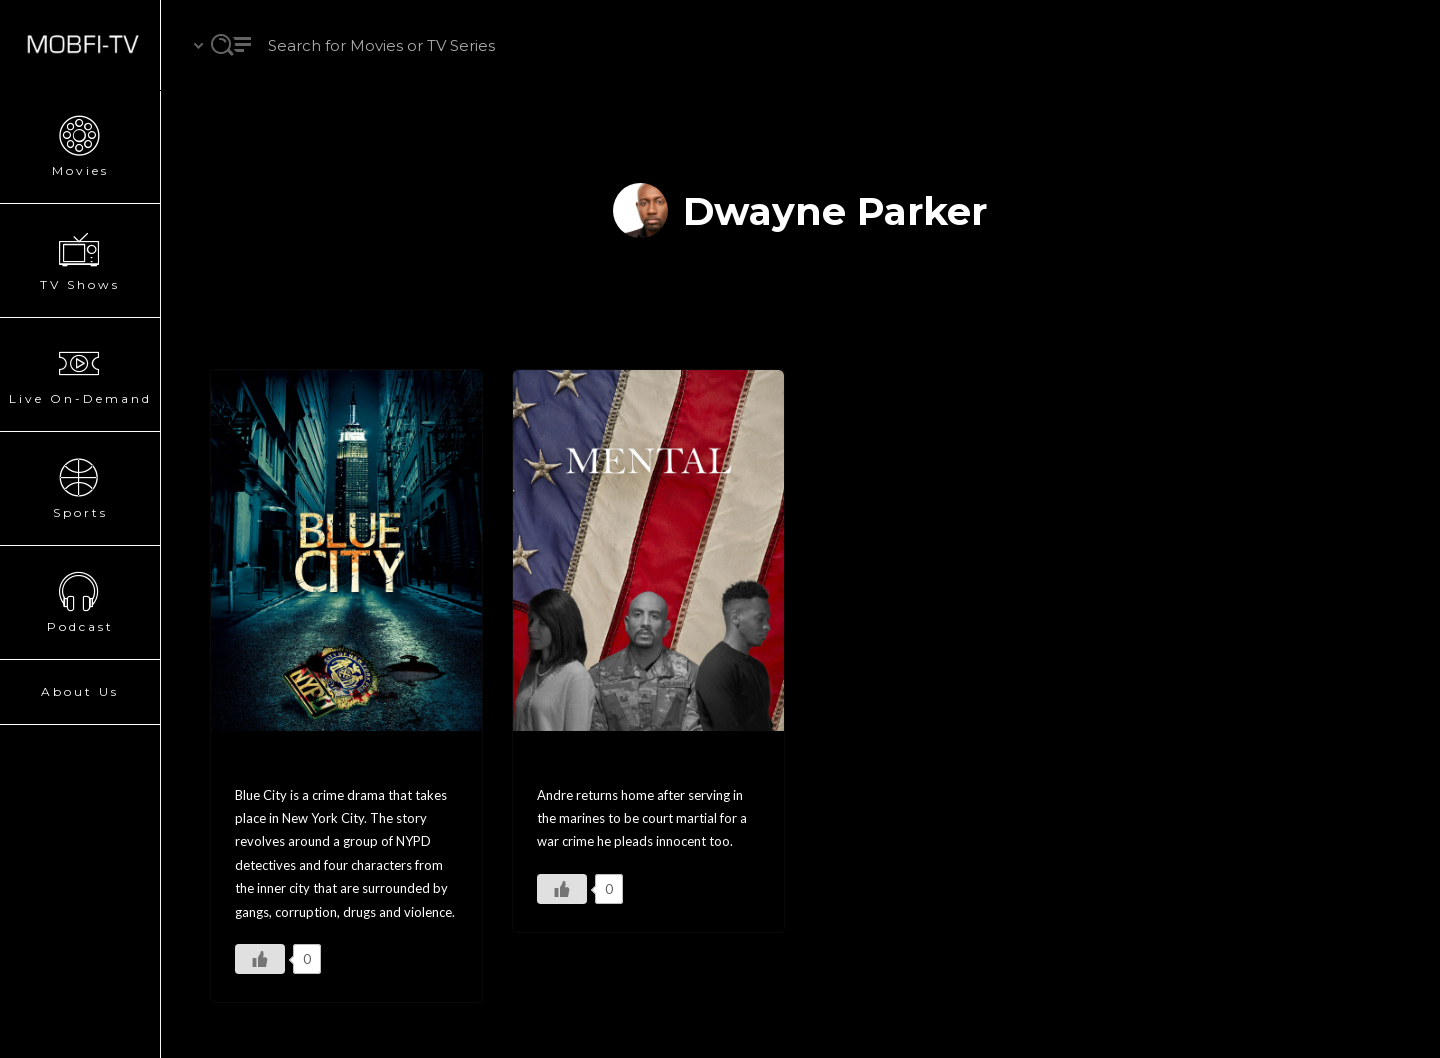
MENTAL (580, 764)
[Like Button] (260, 959)
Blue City (278, 764)
